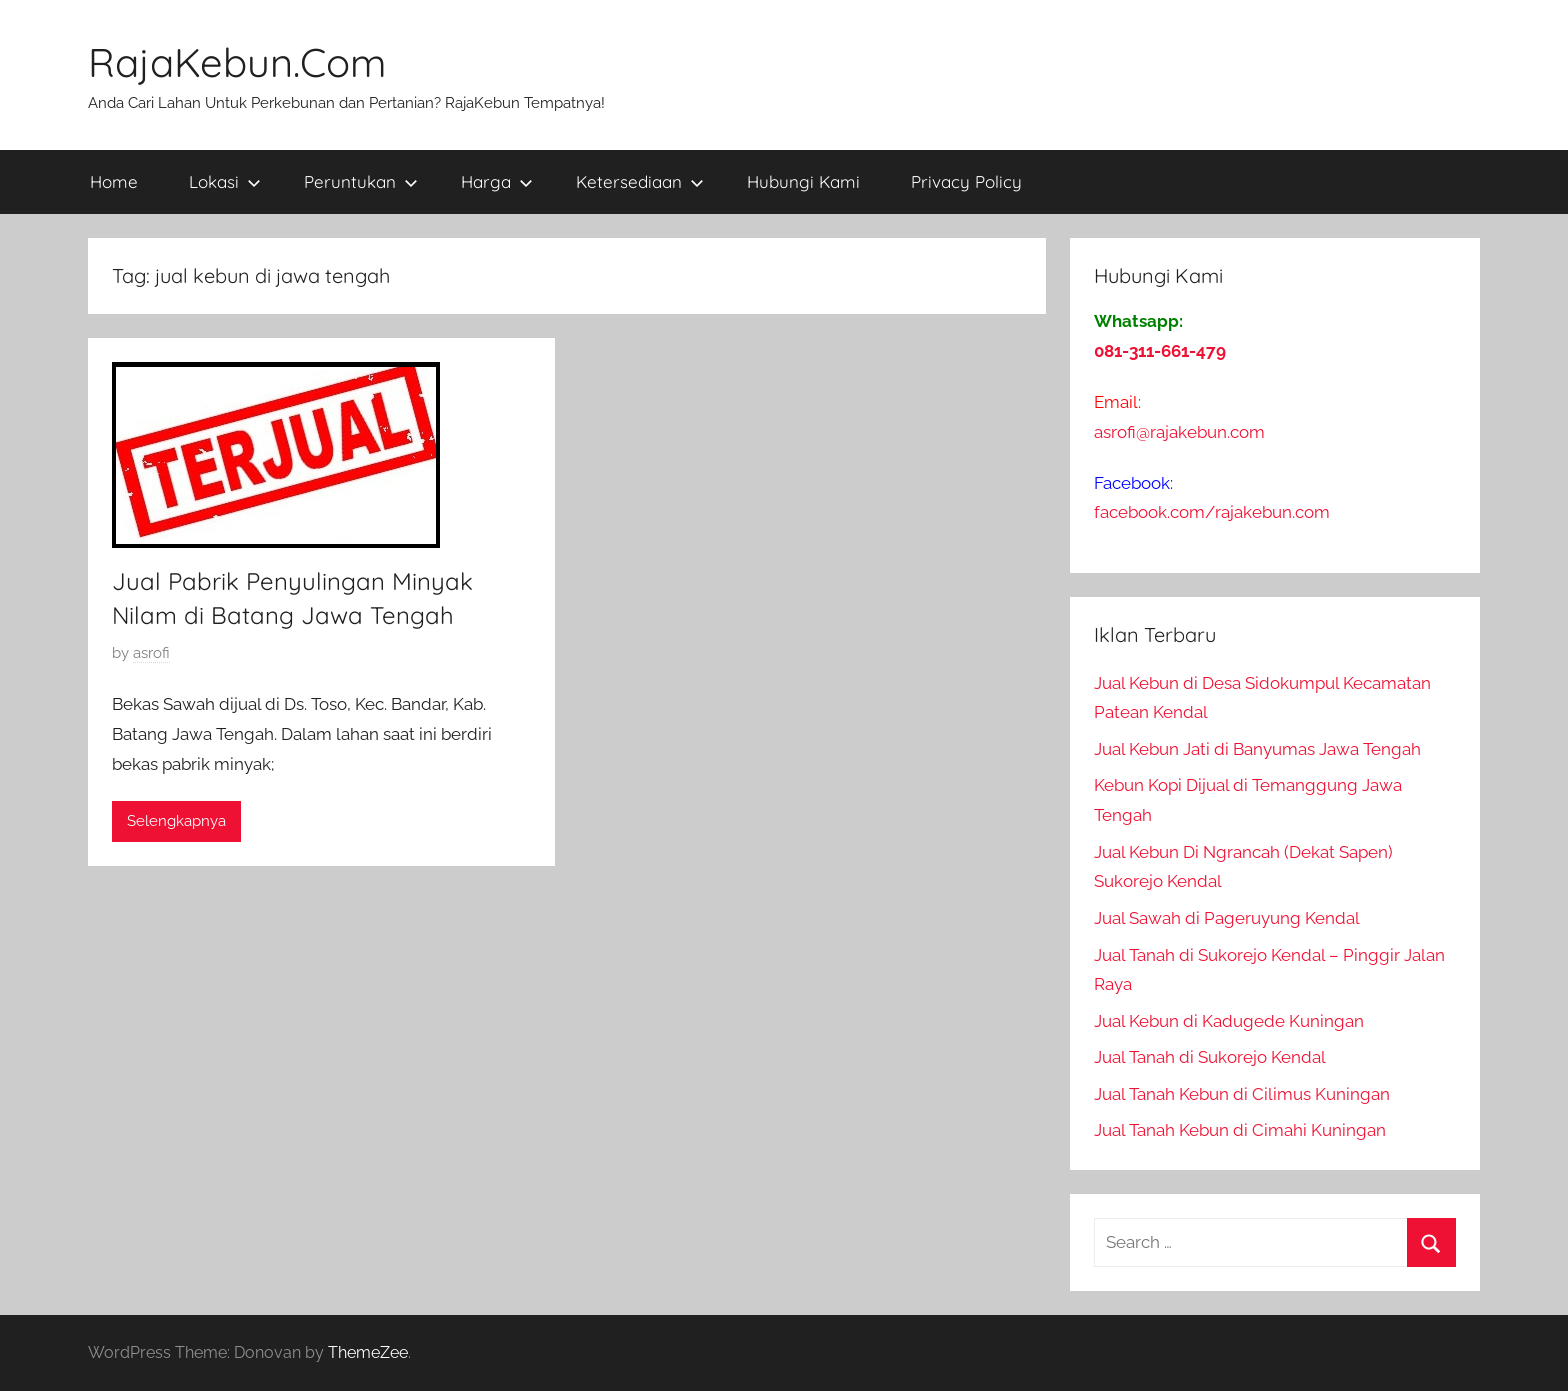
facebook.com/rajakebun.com (1212, 512)
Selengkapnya (176, 821)
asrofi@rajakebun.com (1179, 432)
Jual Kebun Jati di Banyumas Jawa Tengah (1257, 749)
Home (114, 181)
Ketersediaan (640, 181)
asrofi (151, 653)
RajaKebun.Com (237, 62)
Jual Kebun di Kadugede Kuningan (1229, 1021)
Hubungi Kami (803, 181)
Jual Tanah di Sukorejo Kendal (1210, 1057)
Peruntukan (361, 181)
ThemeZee (368, 1352)
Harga (497, 181)
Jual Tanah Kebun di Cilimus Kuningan (1242, 1094)
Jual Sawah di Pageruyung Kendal (1227, 918)
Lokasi (225, 181)
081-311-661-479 (1160, 351)
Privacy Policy (966, 181)
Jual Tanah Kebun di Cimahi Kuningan (1240, 1130)
